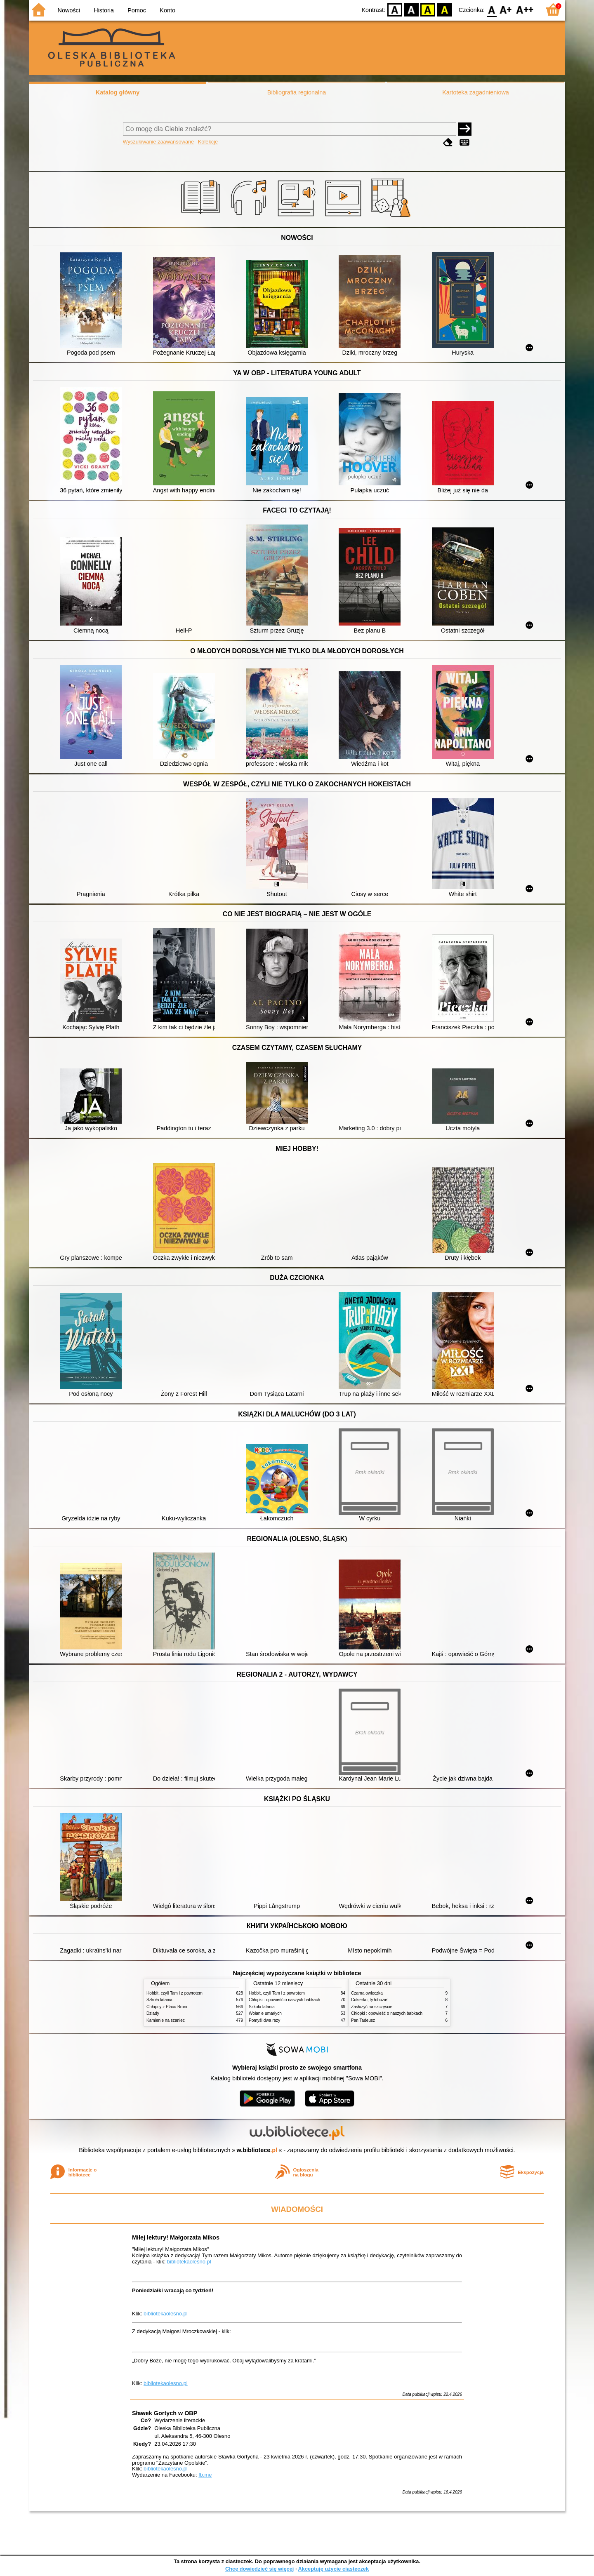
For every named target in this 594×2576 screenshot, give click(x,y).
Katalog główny (117, 92)
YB (428, 9)
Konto (167, 10)
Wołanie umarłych (265, 2013)
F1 (506, 9)
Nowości (69, 10)
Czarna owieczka (367, 1993)
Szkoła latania (159, 1999)
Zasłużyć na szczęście (371, 2006)
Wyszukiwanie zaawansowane (158, 142)
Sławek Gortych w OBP (164, 2413)
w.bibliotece (257, 2150)
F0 (491, 9)
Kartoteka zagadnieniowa (475, 92)
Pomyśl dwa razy (264, 2020)
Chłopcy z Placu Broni (166, 2006)
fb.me (205, 2475)
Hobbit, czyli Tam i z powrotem (174, 1993)
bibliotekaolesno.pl (189, 2261)
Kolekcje (208, 142)
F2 (525, 9)
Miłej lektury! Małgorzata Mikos (175, 2237)
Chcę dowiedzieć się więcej (259, 2569)
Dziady (152, 2013)
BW (411, 9)
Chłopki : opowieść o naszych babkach (284, 1999)
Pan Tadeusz (363, 2020)
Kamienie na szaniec (165, 2020)
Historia (104, 10)
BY (444, 9)
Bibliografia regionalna (296, 92)
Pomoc (136, 10)
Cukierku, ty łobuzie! (370, 1999)
